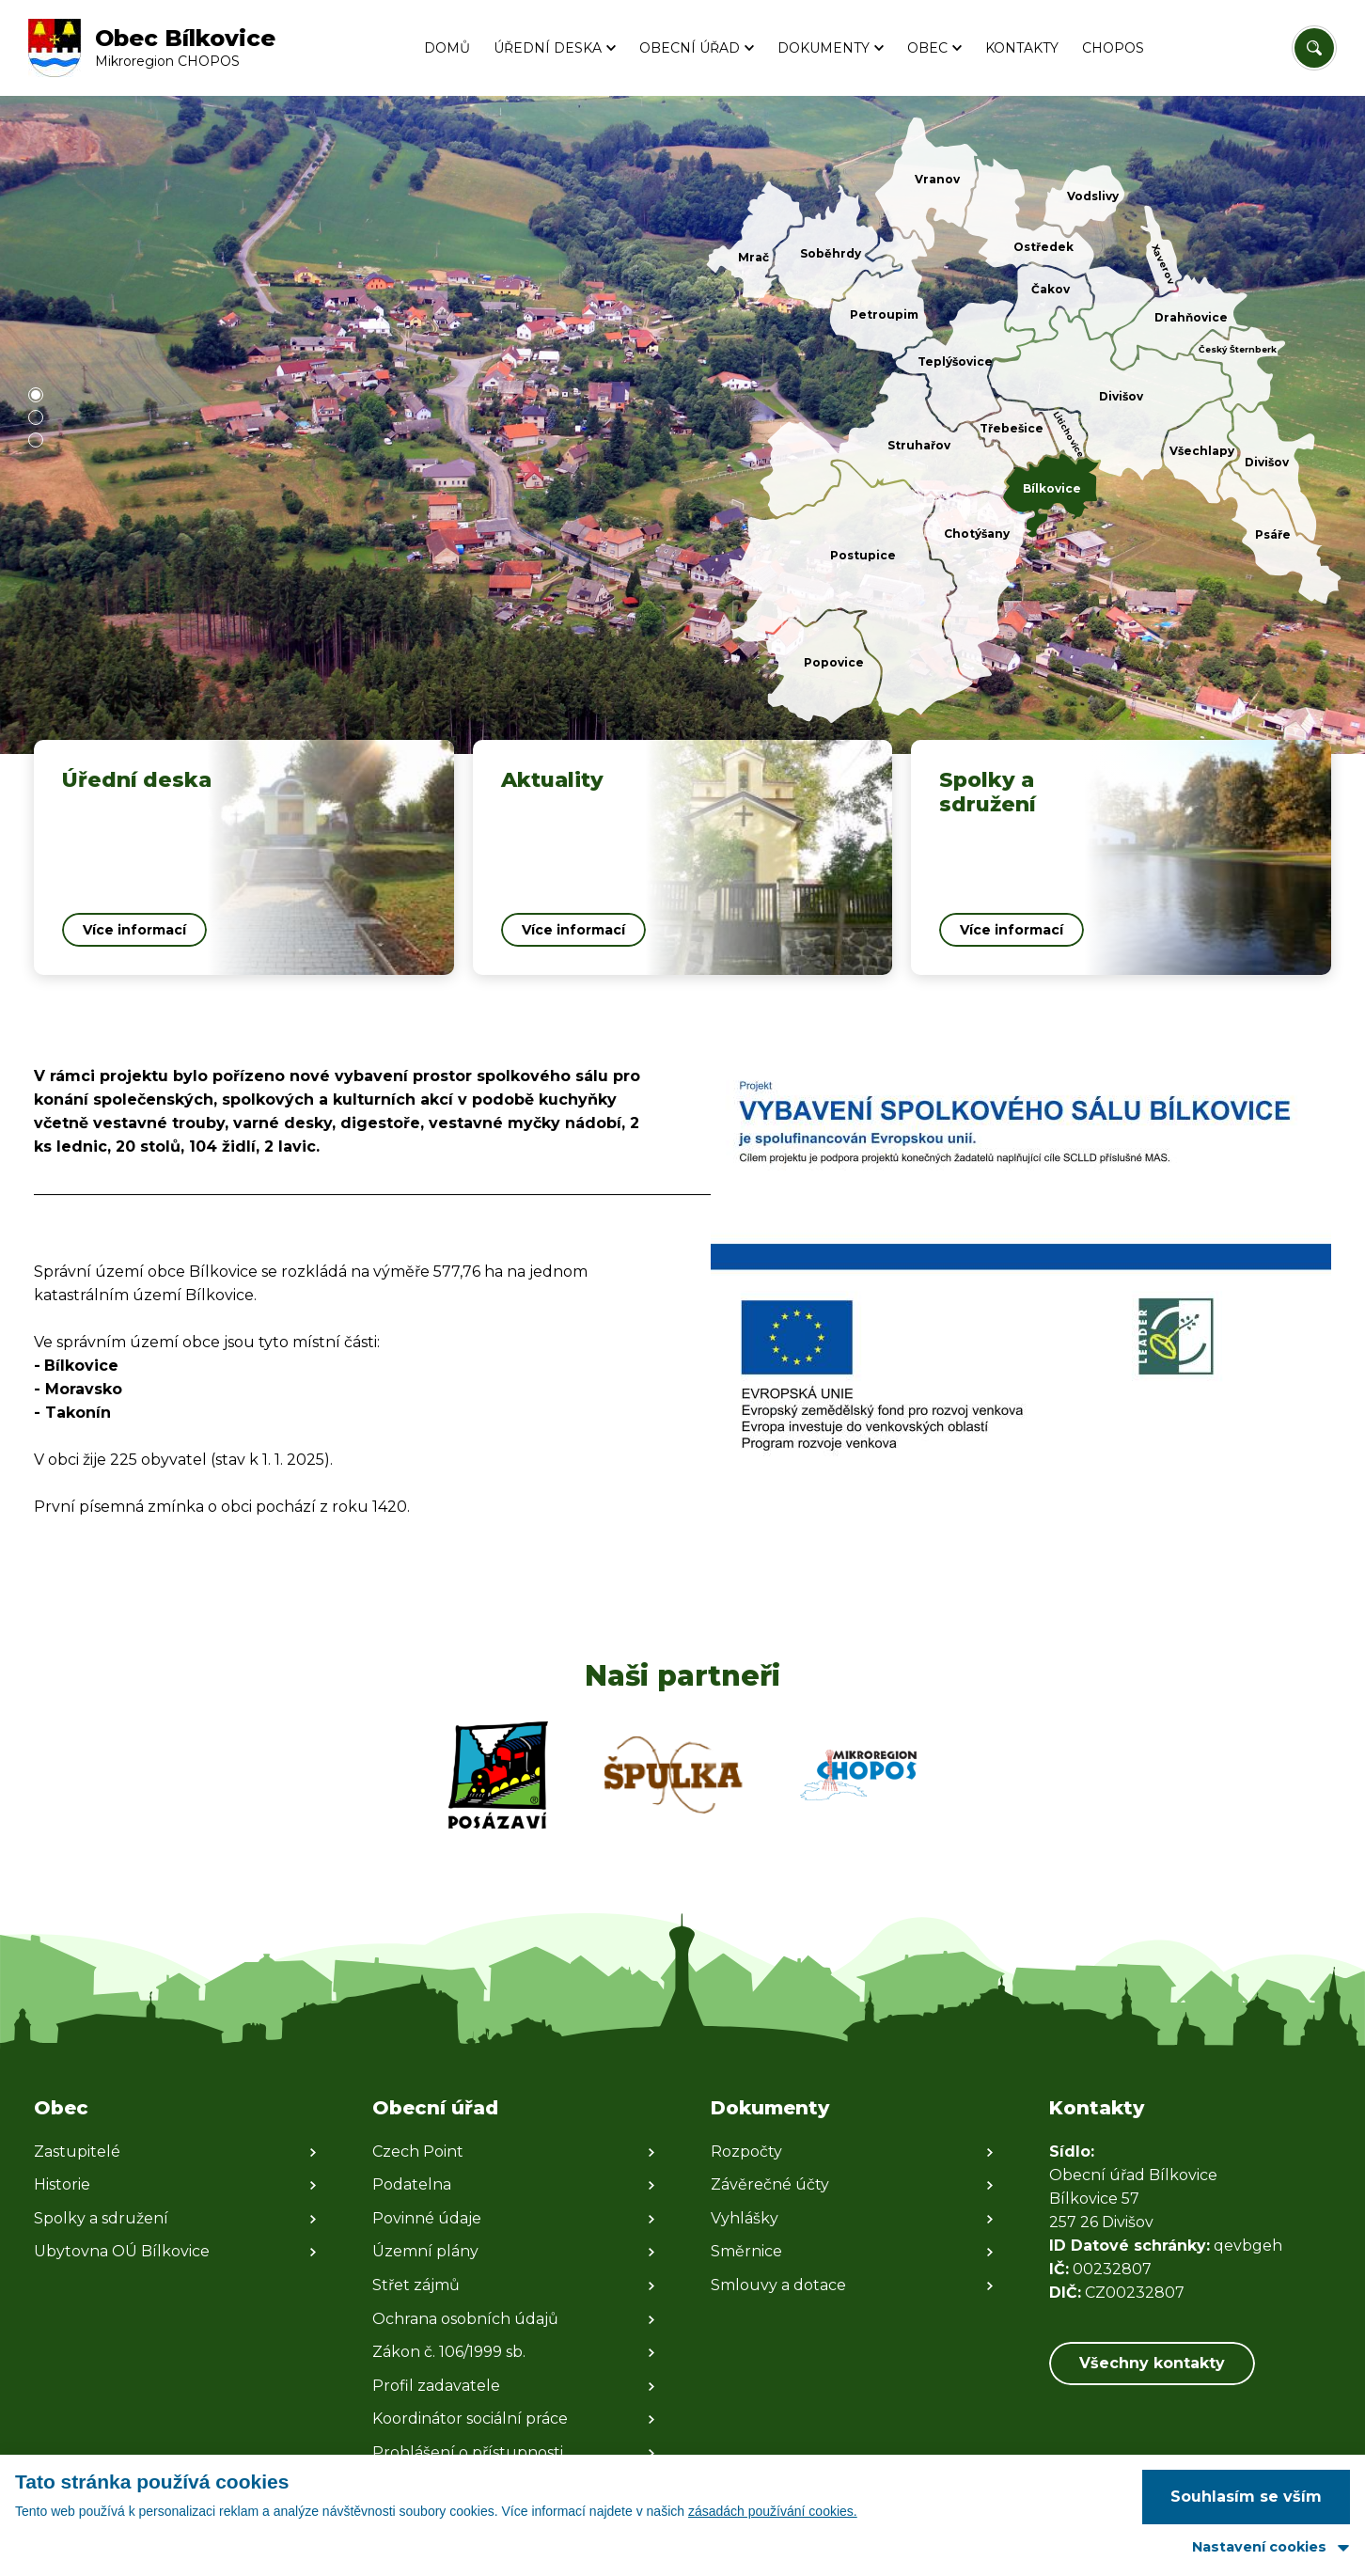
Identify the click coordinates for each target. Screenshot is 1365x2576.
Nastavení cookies (1259, 2546)
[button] (35, 394)
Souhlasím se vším (1246, 2496)
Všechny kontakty (1152, 2363)
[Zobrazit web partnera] (498, 1775)
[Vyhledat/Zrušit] (1314, 48)
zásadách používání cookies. (772, 2511)
